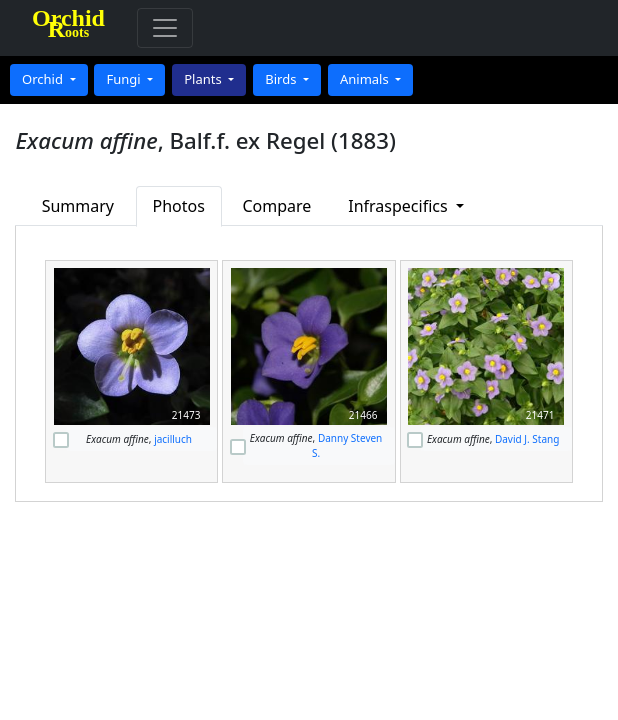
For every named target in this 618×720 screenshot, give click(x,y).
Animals (366, 79)
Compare (276, 206)
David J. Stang (527, 439)
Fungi (125, 79)
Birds (282, 79)
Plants (204, 79)
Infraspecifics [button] (400, 206)
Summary (78, 206)
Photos (179, 206)
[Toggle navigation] (165, 28)
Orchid (44, 79)
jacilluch (173, 439)
